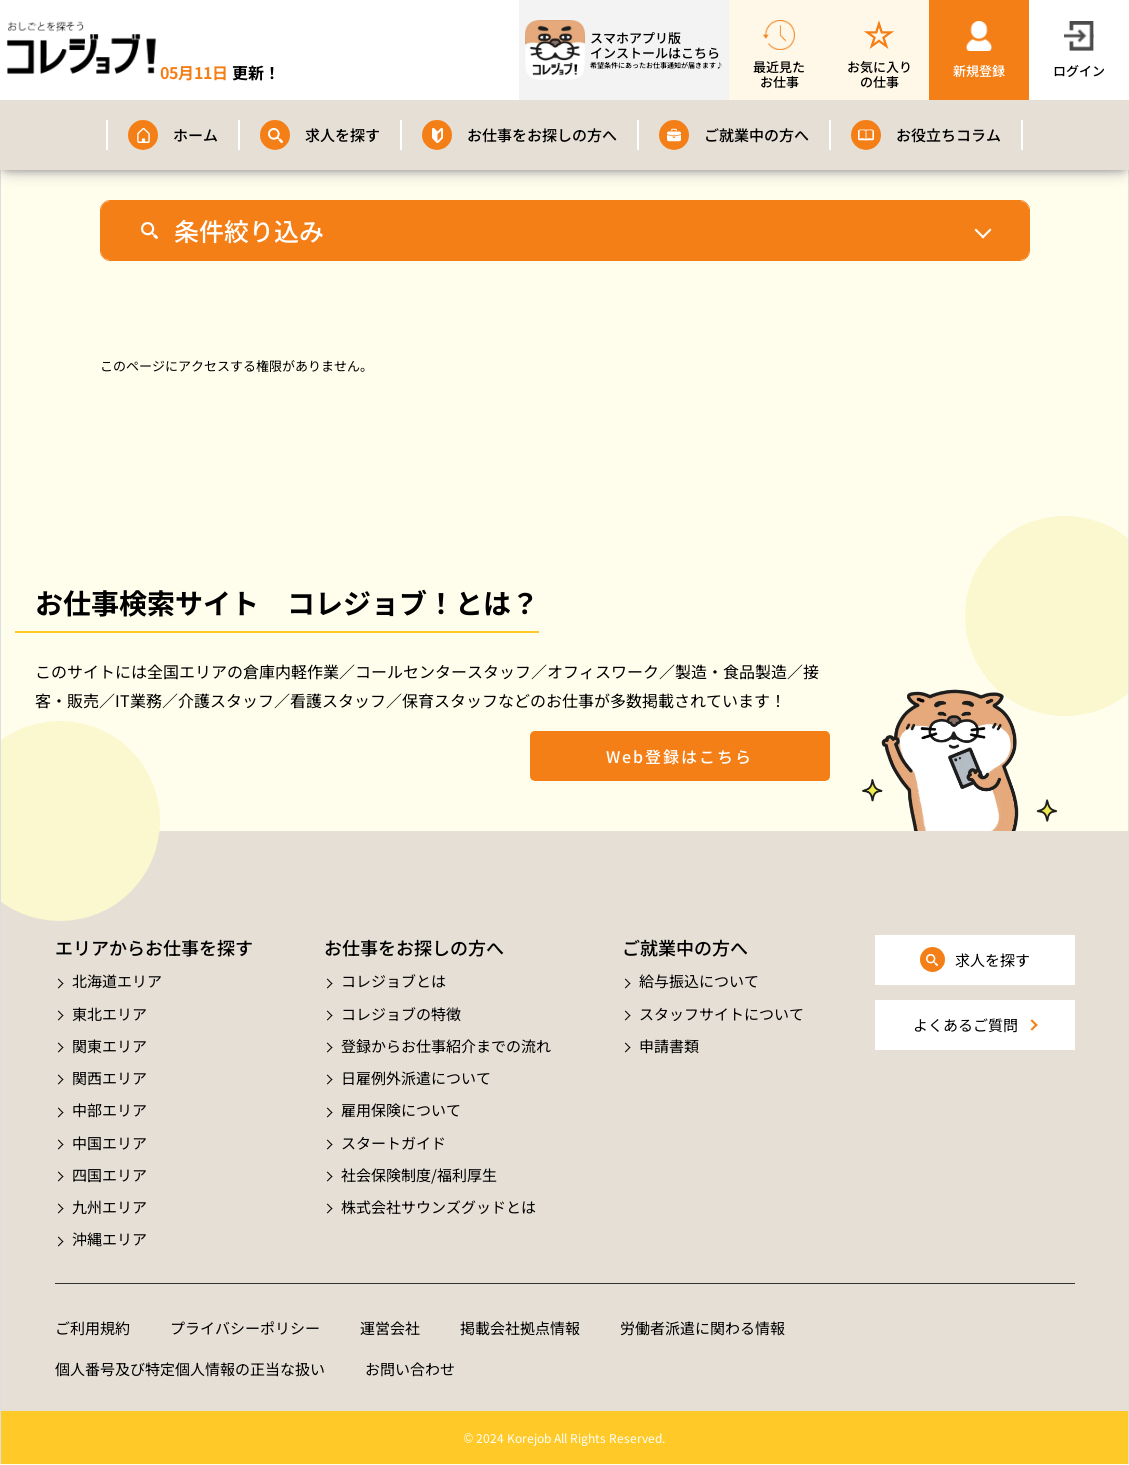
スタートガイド (393, 1142)
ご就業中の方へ (756, 134)
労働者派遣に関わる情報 (702, 1327)
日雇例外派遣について (416, 1077)
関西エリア (109, 1077)
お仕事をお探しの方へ (542, 134)
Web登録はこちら (679, 756)
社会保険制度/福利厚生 (419, 1174)
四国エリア (109, 1174)
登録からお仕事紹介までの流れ (446, 1045)
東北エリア (109, 1013)
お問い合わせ (410, 1368)
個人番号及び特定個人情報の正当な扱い (190, 1368)
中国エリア (109, 1142)
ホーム (195, 134)
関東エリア (109, 1045)
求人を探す (342, 134)
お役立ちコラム (948, 134)
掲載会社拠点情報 (520, 1327)
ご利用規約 (92, 1327)
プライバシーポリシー (245, 1327)
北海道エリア (117, 980)
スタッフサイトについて (721, 1013)
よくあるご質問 (965, 1024)
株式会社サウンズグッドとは (438, 1206)
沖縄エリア (109, 1238)
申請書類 (669, 1045)
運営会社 (390, 1327)
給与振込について (699, 980)
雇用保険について (401, 1109)
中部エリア (109, 1109)
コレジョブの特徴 (401, 1013)
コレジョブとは (393, 980)
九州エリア (109, 1206)
